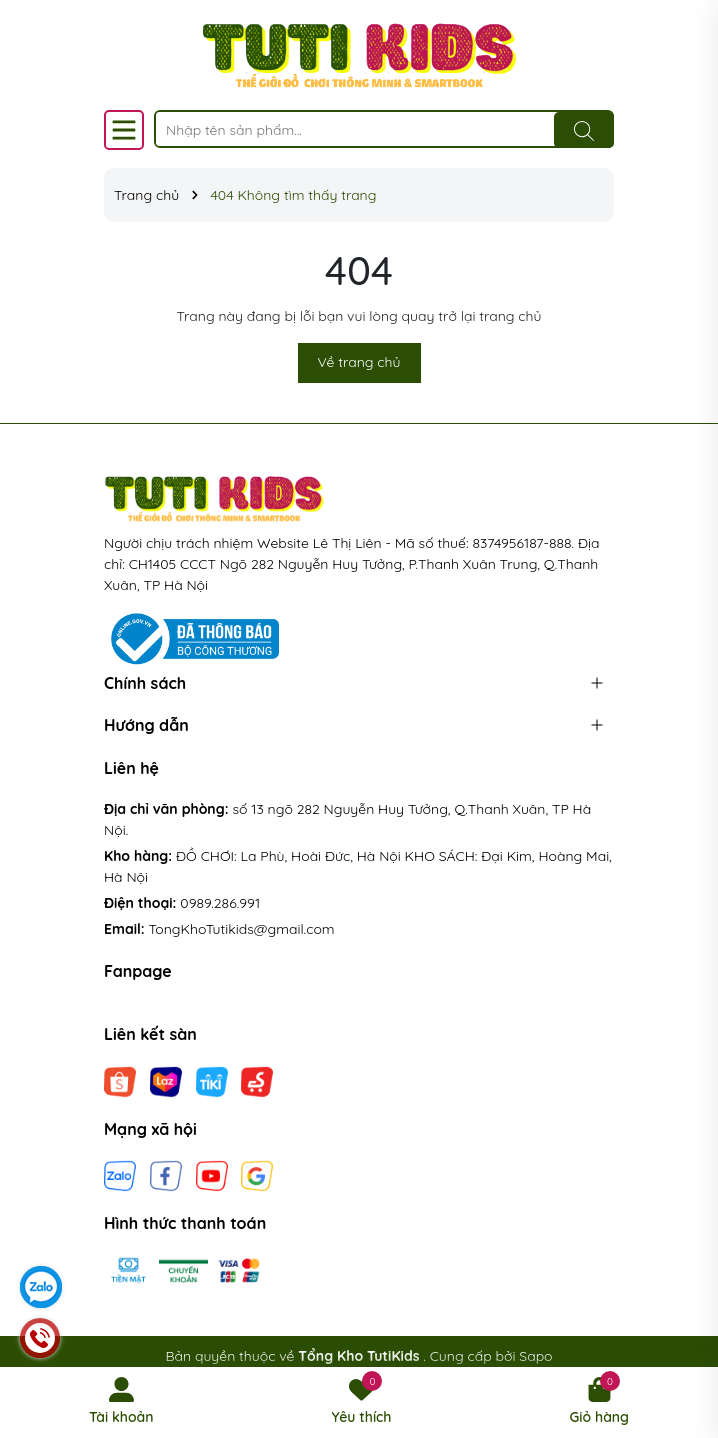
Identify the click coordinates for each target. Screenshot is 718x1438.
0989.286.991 (220, 903)
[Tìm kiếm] (584, 130)
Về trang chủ (359, 362)
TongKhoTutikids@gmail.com (242, 929)
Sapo (535, 1356)
